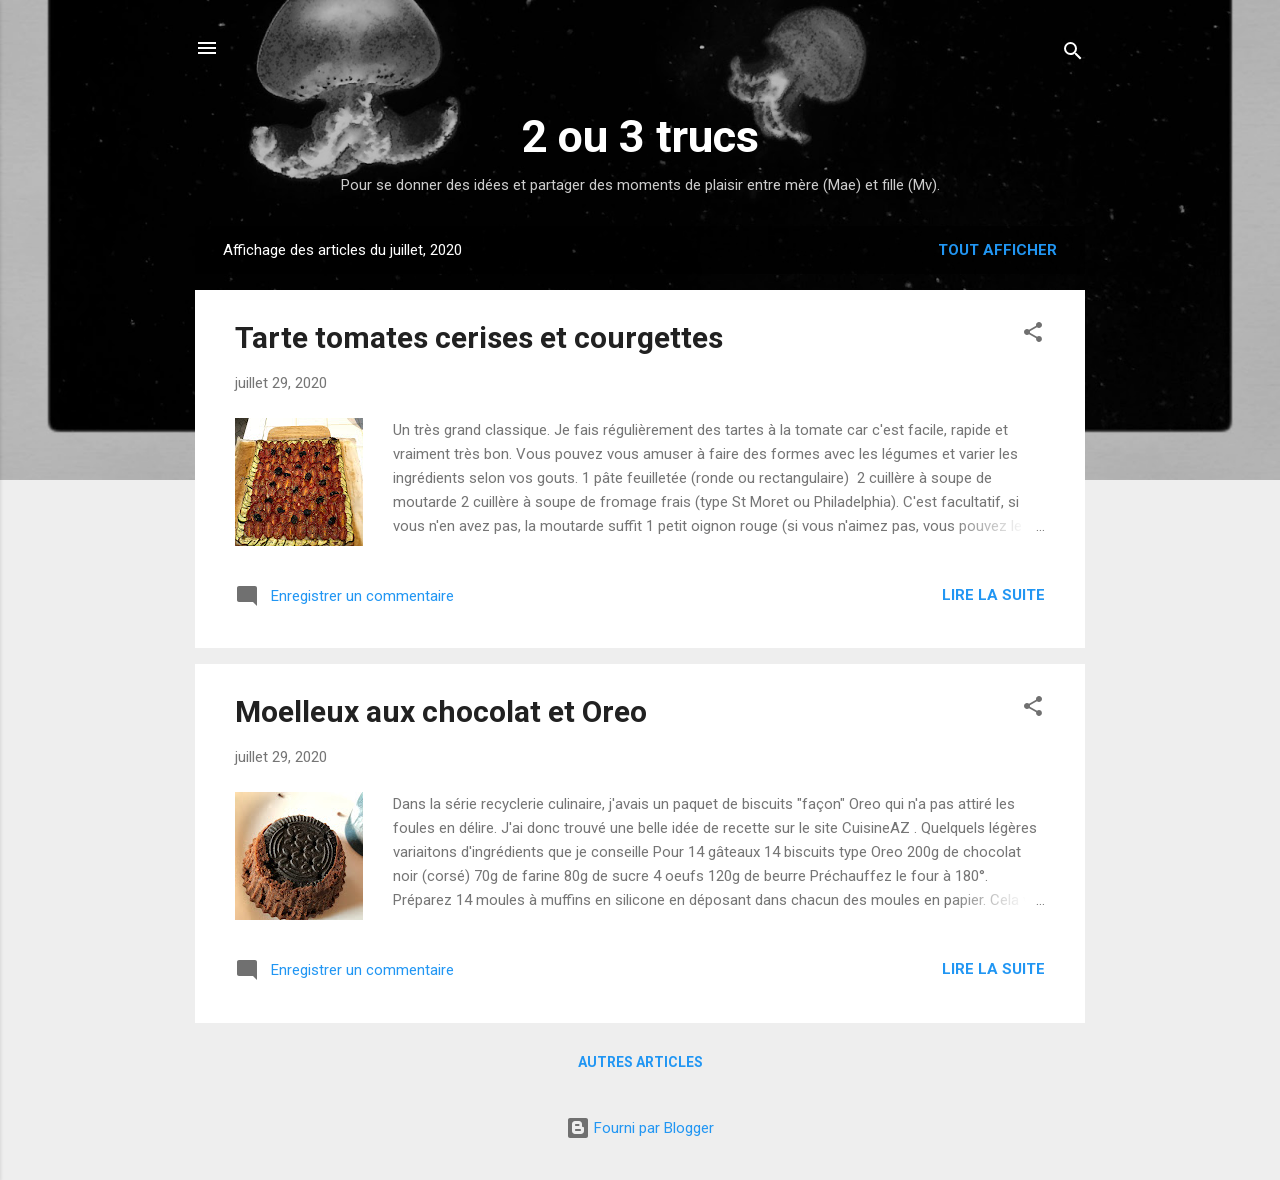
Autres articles (640, 1062)
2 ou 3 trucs (640, 136)
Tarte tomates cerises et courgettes (479, 337)
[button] (1033, 335)
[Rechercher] (1073, 54)
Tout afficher (997, 250)
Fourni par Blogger (640, 1128)
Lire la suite (993, 595)
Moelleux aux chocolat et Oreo (441, 711)
